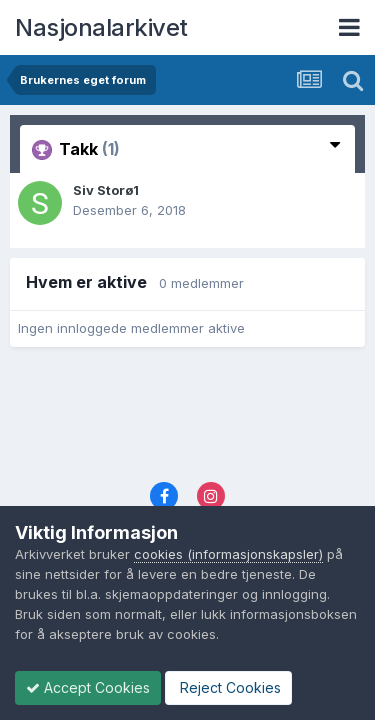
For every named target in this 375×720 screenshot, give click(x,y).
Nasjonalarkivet (101, 27)
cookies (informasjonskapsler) (228, 554)
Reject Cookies (228, 687)
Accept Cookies (88, 687)
